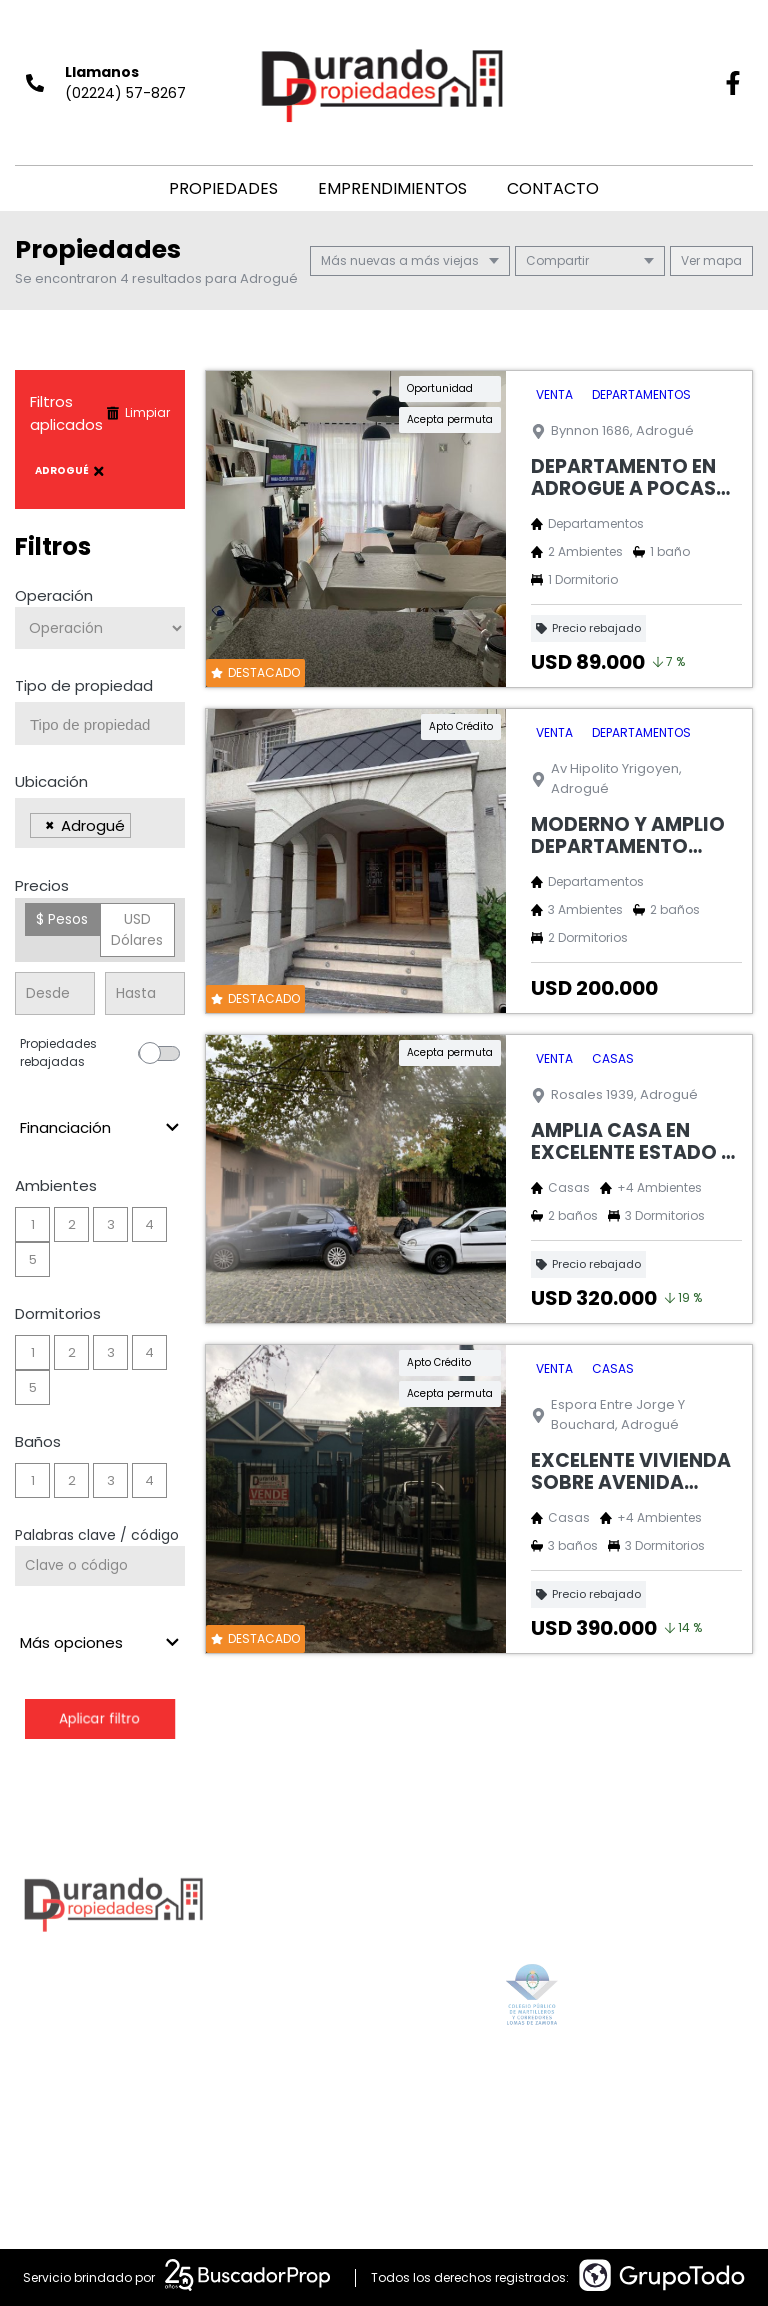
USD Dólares (137, 929)
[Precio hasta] (145, 993)
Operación (54, 595)
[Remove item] (50, 825)
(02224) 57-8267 (125, 93)
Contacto (553, 188)
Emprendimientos (392, 188)
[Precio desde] (55, 993)
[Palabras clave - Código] (100, 1566)
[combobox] (100, 723)
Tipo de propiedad (84, 685)
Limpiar (138, 412)
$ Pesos (62, 919)
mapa (711, 260)
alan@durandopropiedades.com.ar (431, 2111)
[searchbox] (107, 725)
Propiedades (223, 188)
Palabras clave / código (97, 1535)
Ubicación (51, 781)
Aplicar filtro (99, 1718)
